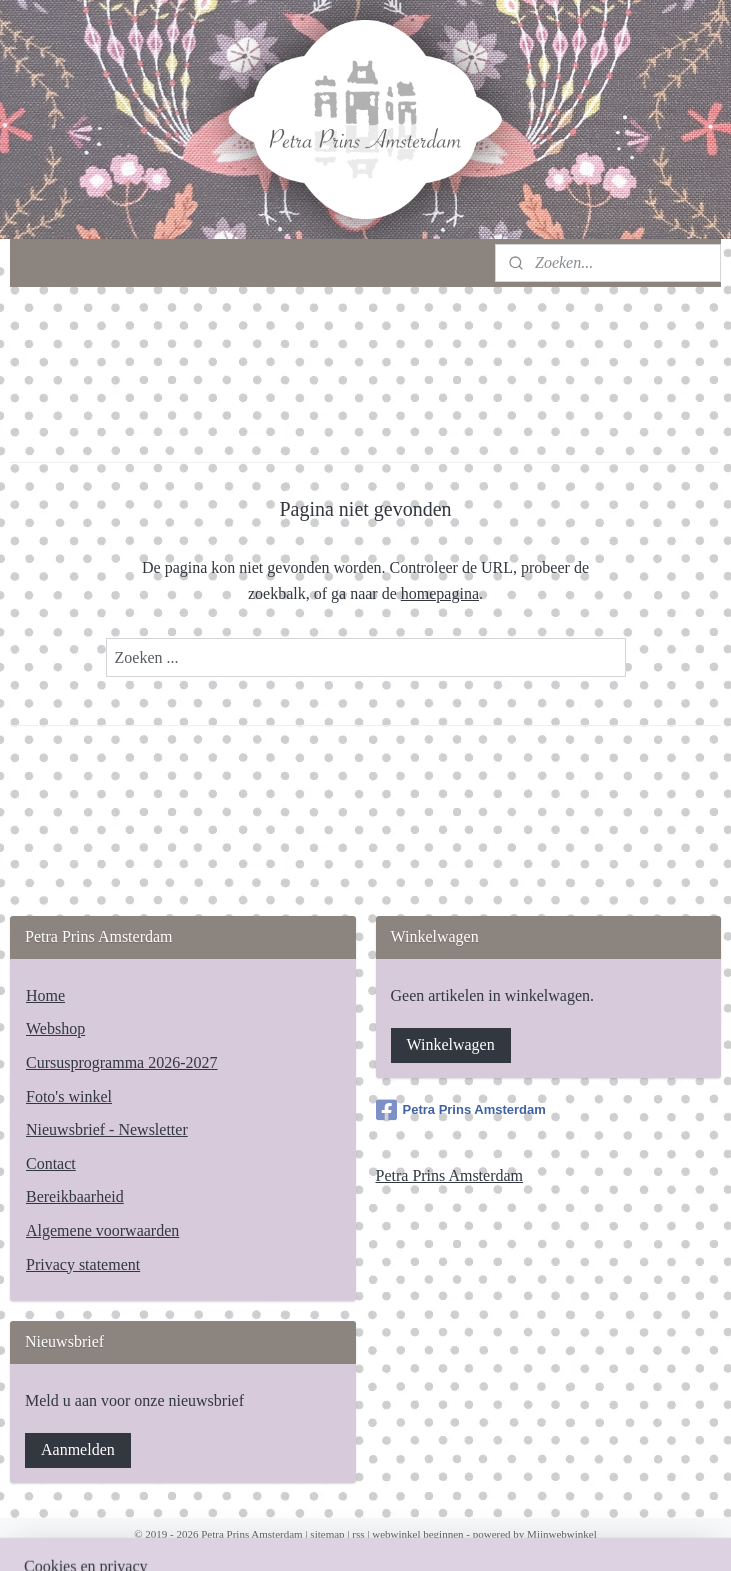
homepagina (440, 593)
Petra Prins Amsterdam (461, 1110)
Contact (51, 1163)
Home (45, 995)
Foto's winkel (69, 1096)
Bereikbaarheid (75, 1196)
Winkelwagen (451, 1044)
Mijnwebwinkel (562, 1534)
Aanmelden (78, 1449)
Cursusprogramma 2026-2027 (122, 1062)
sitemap (327, 1534)
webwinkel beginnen (417, 1534)
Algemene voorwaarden (102, 1230)
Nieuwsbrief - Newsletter (107, 1129)
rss (358, 1534)
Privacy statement (83, 1264)
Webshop (55, 1028)
